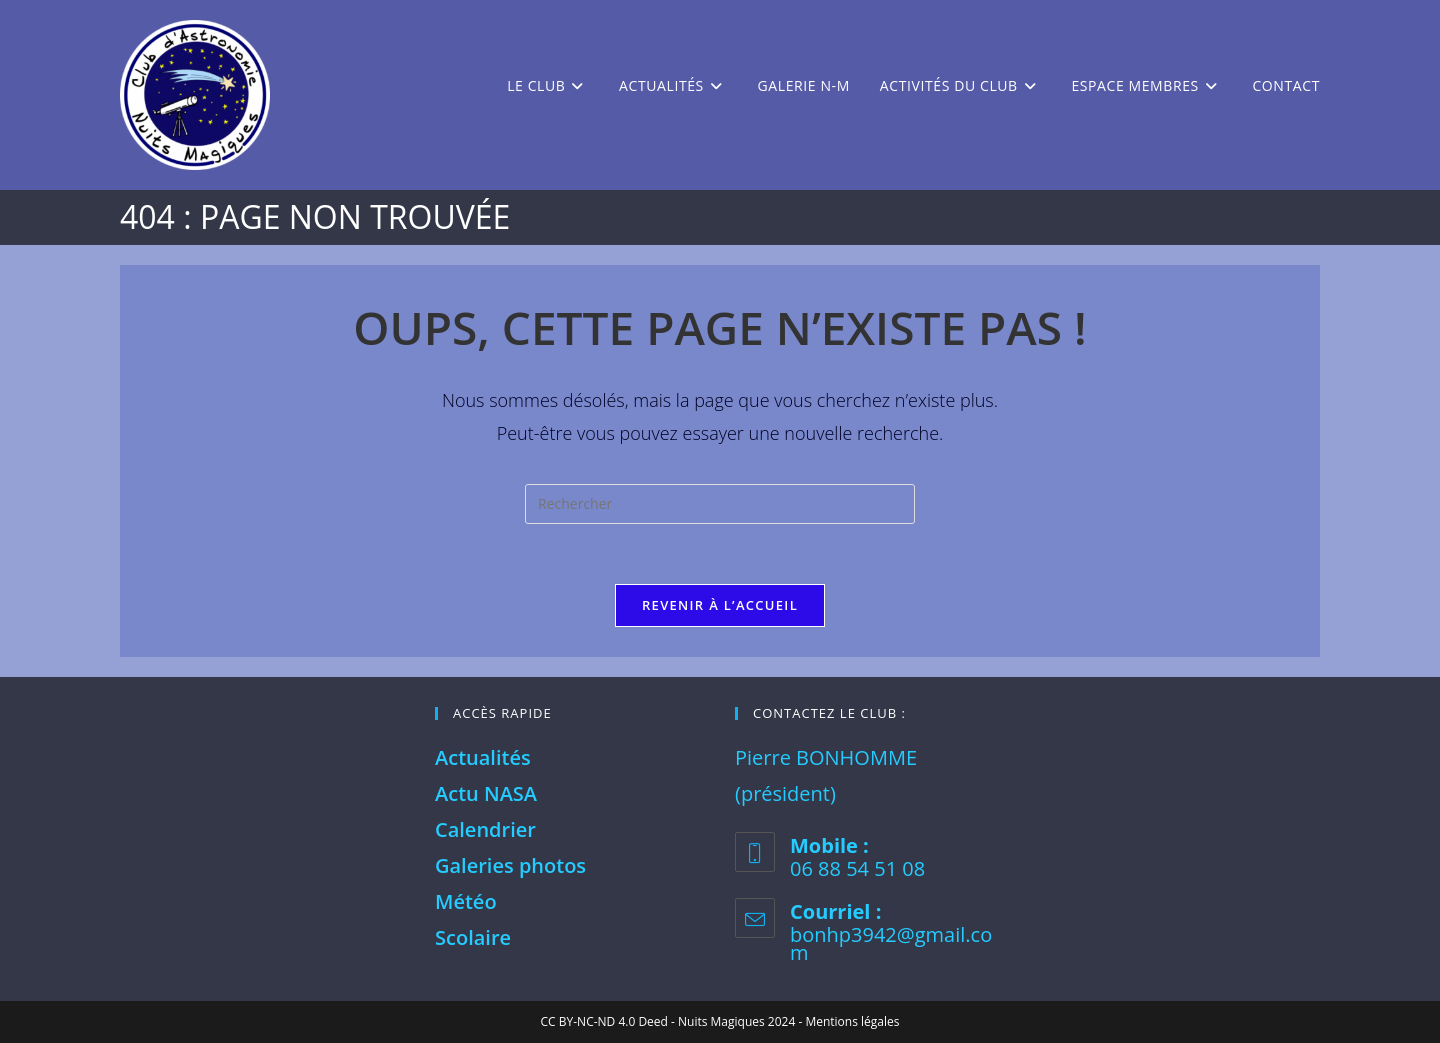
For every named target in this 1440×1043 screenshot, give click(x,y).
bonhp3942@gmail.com (891, 943)
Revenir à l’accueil (720, 605)
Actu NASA (486, 793)
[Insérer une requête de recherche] (720, 504)
